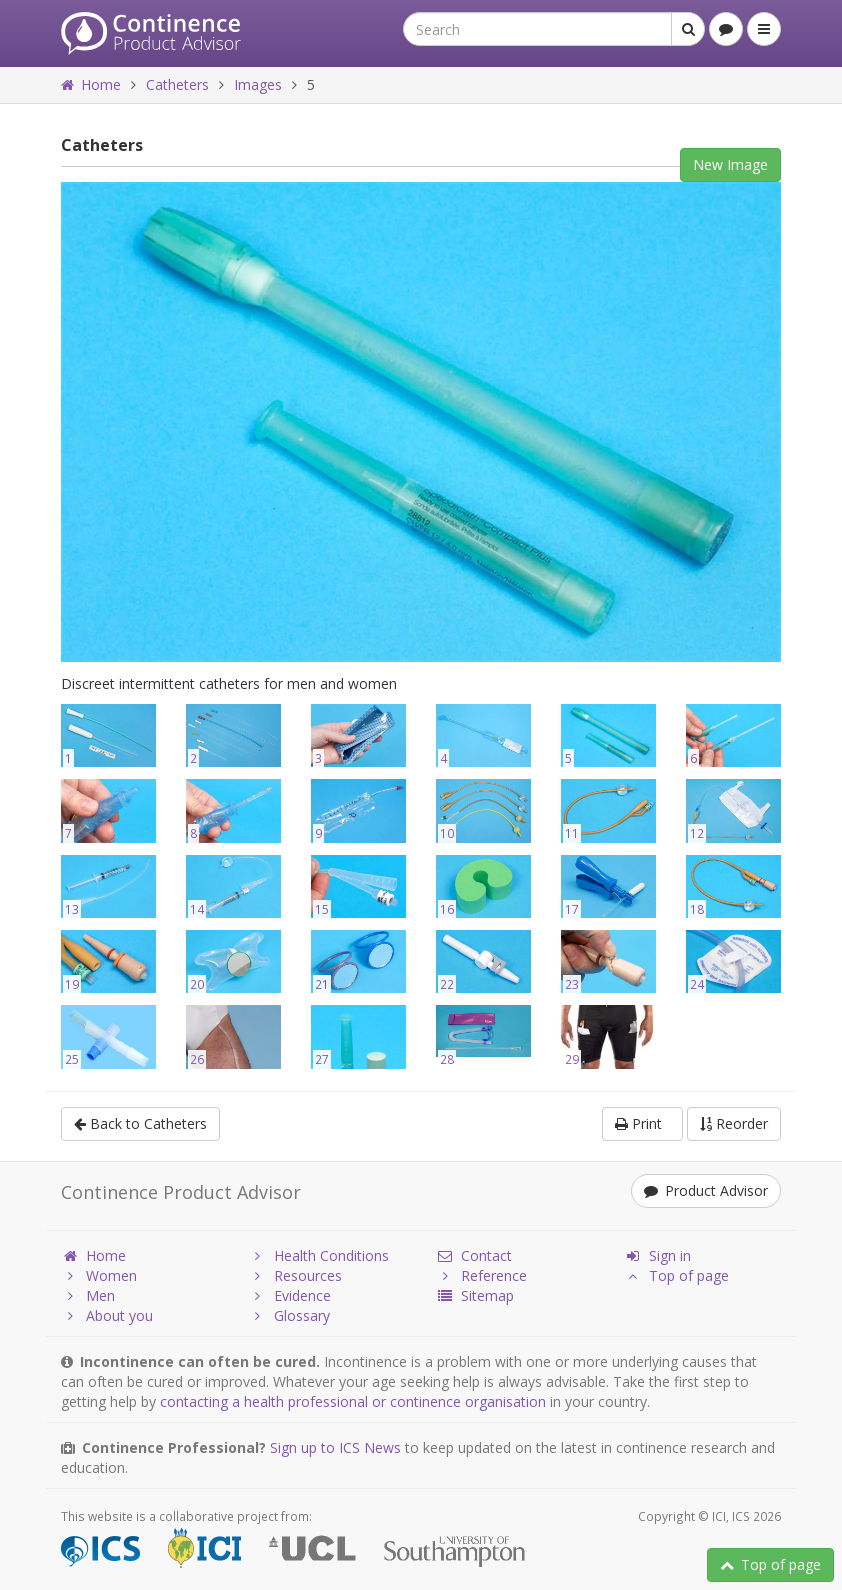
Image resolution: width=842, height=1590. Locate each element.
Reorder (734, 1123)
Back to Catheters (140, 1123)
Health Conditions (319, 1255)
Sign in (657, 1255)
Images (258, 84)
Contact (474, 1255)
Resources (295, 1275)
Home (91, 84)
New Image (730, 164)
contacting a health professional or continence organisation (353, 1401)
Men (88, 1295)
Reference (481, 1275)
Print (642, 1123)
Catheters (177, 84)
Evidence (290, 1295)
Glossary (289, 1315)
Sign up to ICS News (335, 1447)
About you (107, 1315)
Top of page (770, 1564)
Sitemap (475, 1295)
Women (99, 1275)
